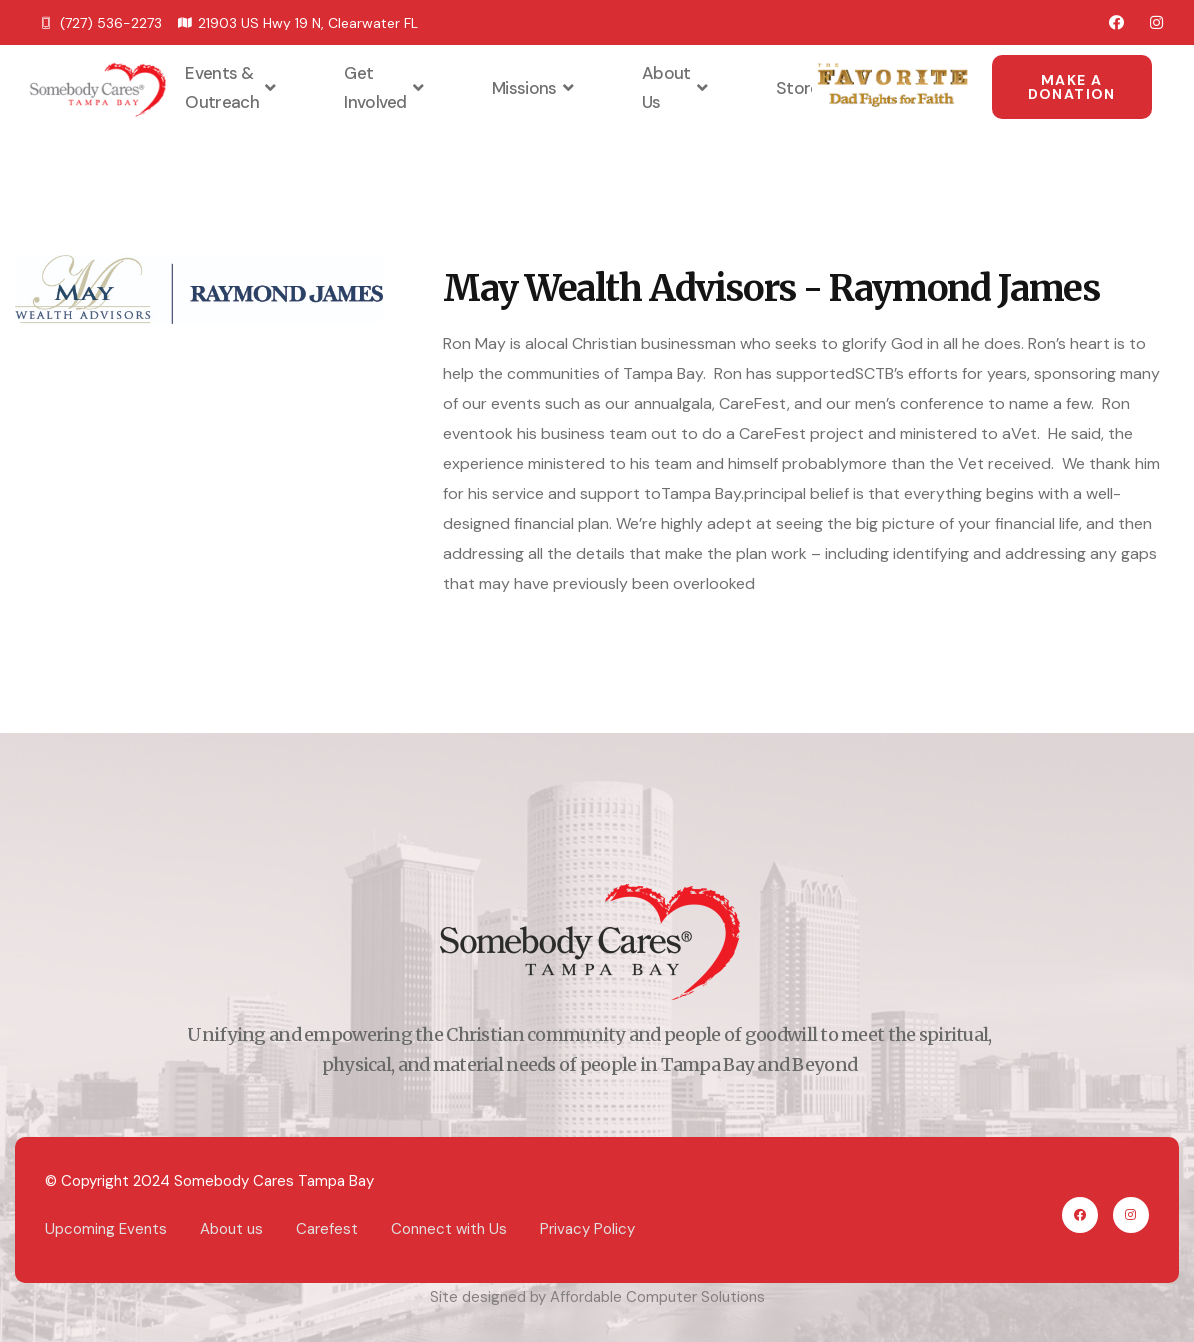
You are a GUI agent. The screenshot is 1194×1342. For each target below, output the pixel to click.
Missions (535, 88)
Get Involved (386, 87)
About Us (677, 87)
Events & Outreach (232, 87)
